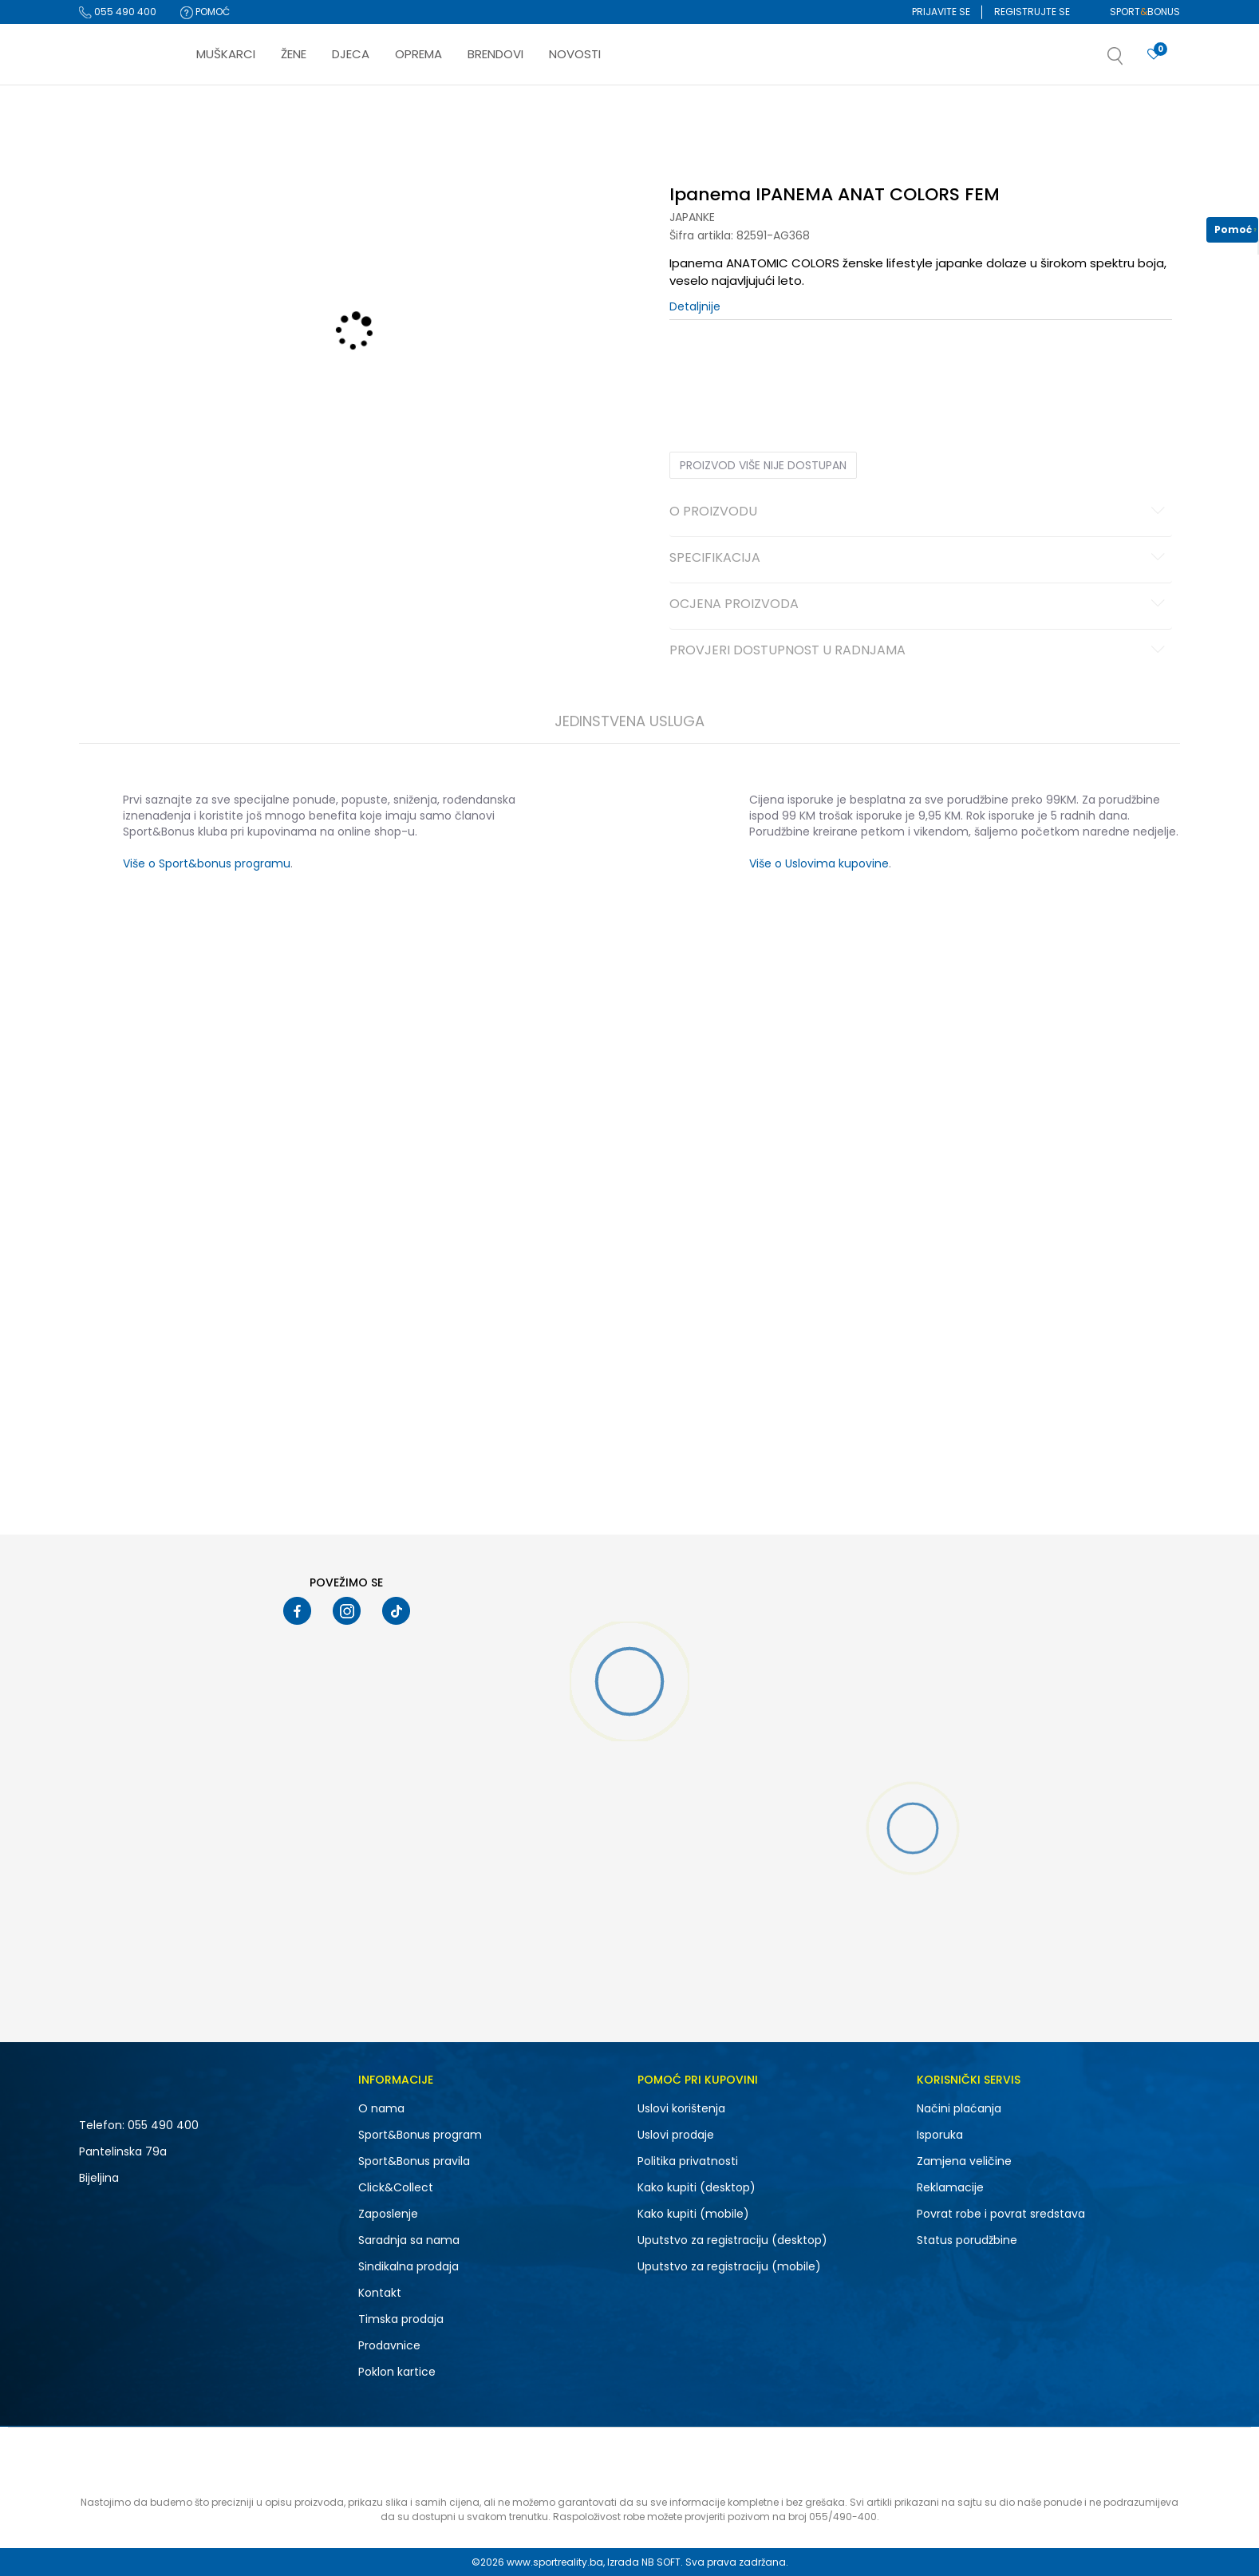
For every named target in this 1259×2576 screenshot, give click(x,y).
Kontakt (379, 2293)
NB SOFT (661, 2562)
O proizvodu (919, 512)
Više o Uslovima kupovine (819, 863)
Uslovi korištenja (681, 2108)
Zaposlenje (388, 2214)
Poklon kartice (397, 2372)
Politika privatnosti (687, 2161)
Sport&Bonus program (420, 2135)
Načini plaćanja (959, 2108)
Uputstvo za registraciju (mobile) (729, 2266)
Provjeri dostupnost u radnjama (919, 651)
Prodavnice (389, 2345)
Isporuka (940, 2135)
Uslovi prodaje (675, 2135)
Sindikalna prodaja (408, 2266)
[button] (1131, 60)
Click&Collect (395, 2187)
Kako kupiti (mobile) (693, 2214)
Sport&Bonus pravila (414, 2161)
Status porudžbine (967, 2240)
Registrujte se (1032, 11)
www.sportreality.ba (555, 2562)
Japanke (692, 217)
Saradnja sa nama (409, 2240)
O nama (381, 2108)
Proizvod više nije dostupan (763, 465)
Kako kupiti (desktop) (696, 2187)
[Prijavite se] (1153, 54)
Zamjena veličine (964, 2161)
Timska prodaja (401, 2319)
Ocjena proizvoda (919, 605)
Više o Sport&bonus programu (206, 863)
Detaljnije (694, 306)
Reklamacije (950, 2187)
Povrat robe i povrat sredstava (1001, 2214)
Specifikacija (919, 559)
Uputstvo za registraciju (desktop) (732, 2240)
